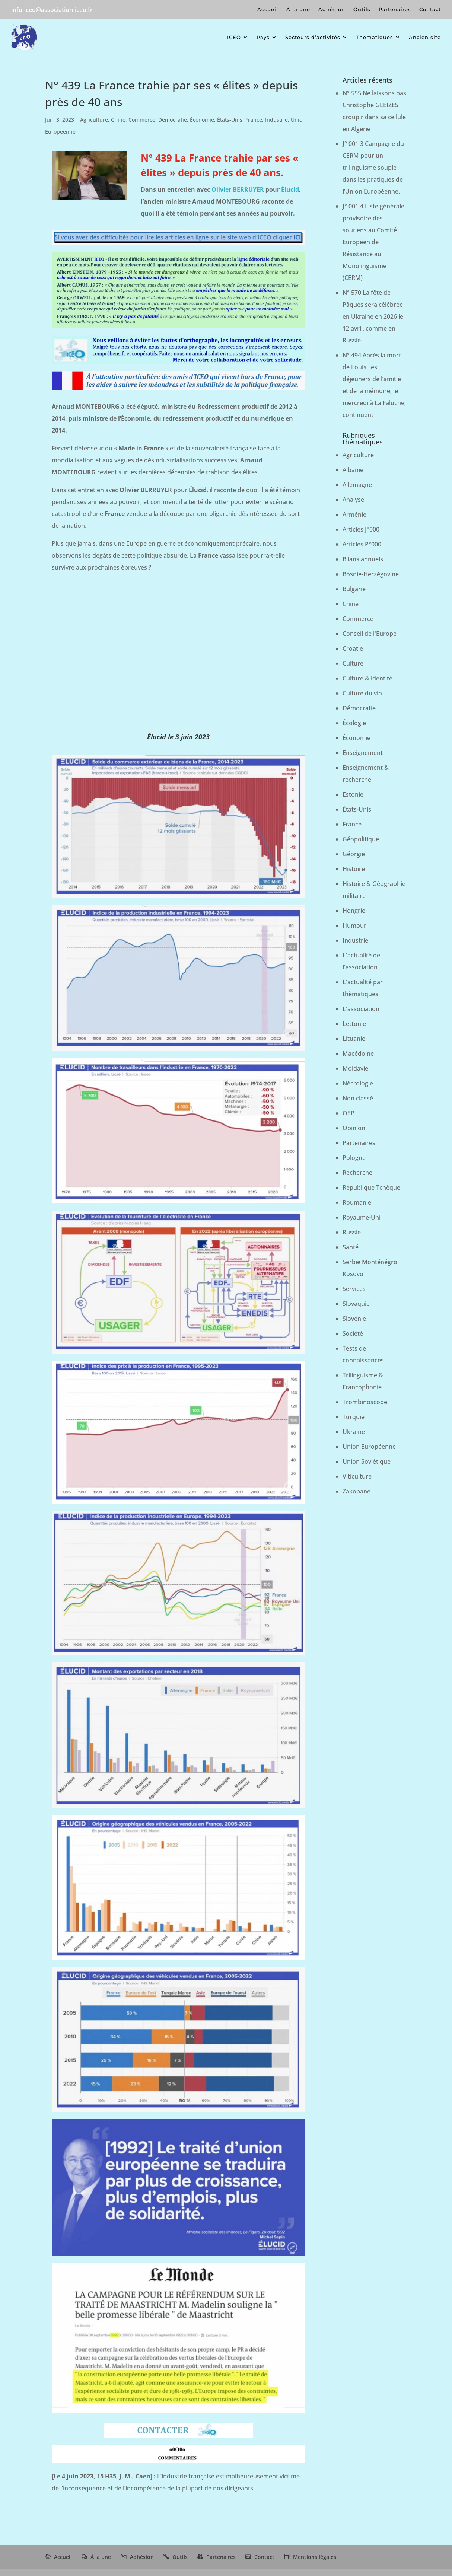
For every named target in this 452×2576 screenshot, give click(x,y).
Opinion (354, 1128)
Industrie (276, 119)
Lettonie (354, 1024)
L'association (361, 1009)
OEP (348, 1113)
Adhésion (331, 9)
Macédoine (358, 1053)
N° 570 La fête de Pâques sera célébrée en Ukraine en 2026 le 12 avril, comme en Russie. (373, 316)
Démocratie (172, 119)
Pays (263, 37)
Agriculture (94, 119)
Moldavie (355, 1068)
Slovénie (354, 1318)
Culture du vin (362, 693)
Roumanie (357, 1202)
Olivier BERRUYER (237, 189)
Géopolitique (361, 839)
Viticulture (357, 1476)
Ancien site (425, 37)
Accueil (267, 9)
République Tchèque (371, 1187)
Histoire (354, 869)
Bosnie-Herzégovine (371, 574)
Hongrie (354, 910)
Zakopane (356, 1491)
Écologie (354, 723)
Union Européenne (369, 1446)
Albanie (353, 470)
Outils (361, 9)
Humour (354, 925)
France (253, 119)
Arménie (354, 514)
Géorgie (354, 854)
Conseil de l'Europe (370, 633)
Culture (353, 663)
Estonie (353, 794)
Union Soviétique (367, 1461)
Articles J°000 (361, 529)
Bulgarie (354, 589)
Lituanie (354, 1038)
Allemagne (357, 485)
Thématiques (374, 37)
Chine (118, 119)
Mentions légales (314, 2556)
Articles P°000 (362, 544)
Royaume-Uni (362, 1217)
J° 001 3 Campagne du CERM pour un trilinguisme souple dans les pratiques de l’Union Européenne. (373, 167)
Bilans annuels (363, 559)
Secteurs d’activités (312, 37)
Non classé (358, 1098)
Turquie (354, 1417)
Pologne (354, 1158)
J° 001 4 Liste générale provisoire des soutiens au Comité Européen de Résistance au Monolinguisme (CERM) (373, 242)
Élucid (290, 189)
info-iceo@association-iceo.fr (52, 10)
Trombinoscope (365, 1402)
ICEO (234, 37)
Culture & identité (367, 678)
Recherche (357, 1173)
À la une (298, 9)
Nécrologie (358, 1083)
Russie (352, 1232)
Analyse (353, 499)
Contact (430, 9)
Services (354, 1289)
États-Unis (229, 119)
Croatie (353, 648)
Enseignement (363, 753)
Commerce (141, 119)
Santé (351, 1247)
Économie (202, 119)
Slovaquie (356, 1304)
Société (353, 1333)
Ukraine (354, 1432)
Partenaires (395, 9)
